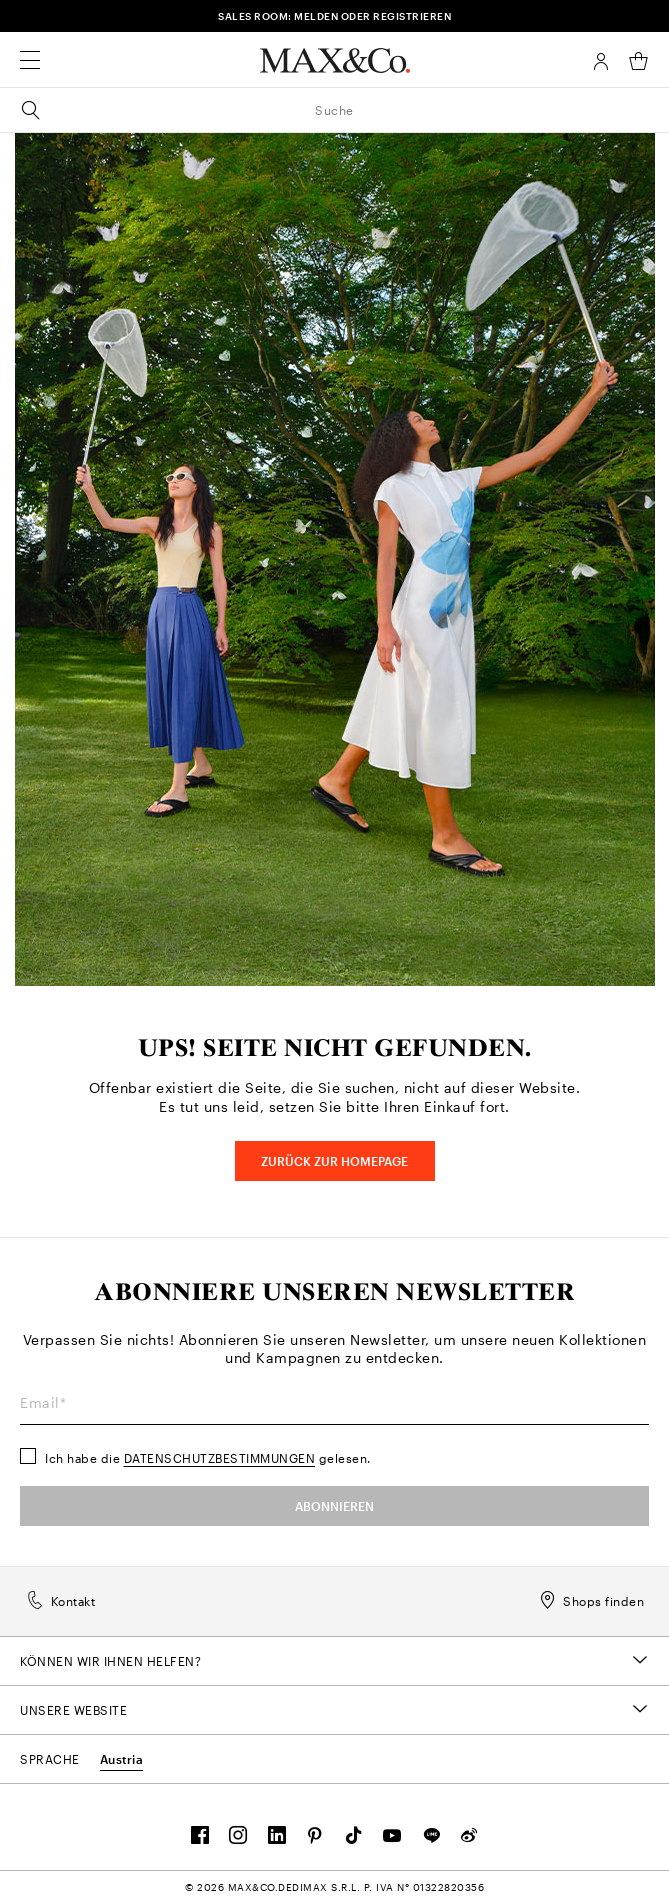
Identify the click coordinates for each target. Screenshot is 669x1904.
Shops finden (591, 1601)
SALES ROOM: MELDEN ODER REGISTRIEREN (334, 16)
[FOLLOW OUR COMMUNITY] (200, 1840)
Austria (122, 1759)
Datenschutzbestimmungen (220, 1458)
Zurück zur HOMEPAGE (334, 1161)
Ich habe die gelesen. (208, 1458)
